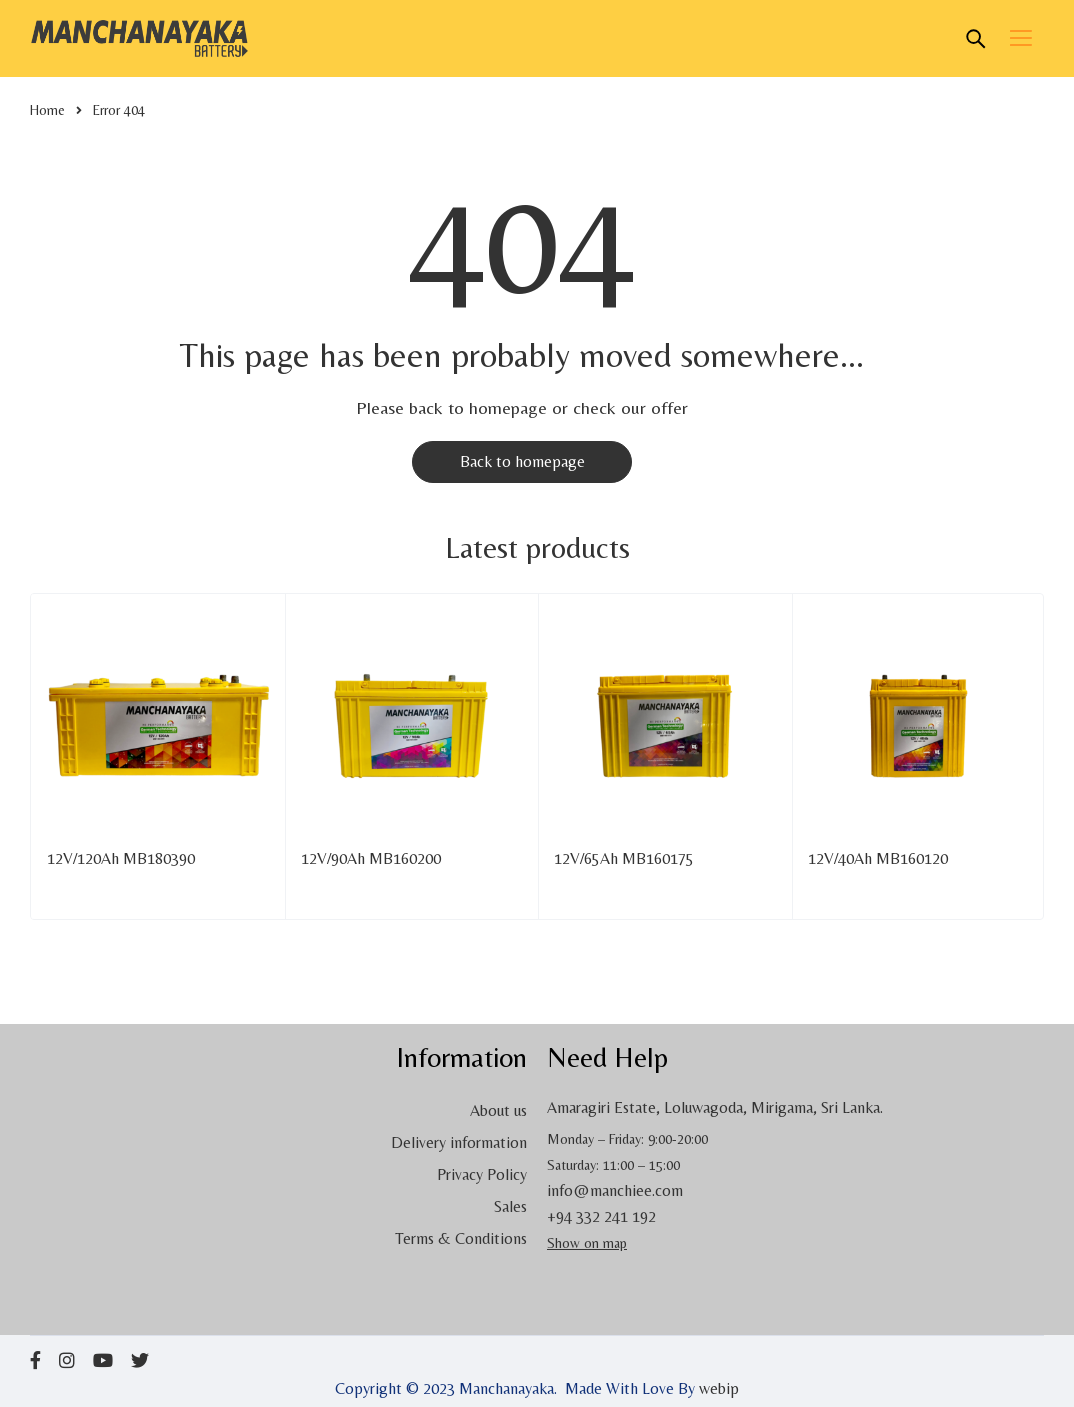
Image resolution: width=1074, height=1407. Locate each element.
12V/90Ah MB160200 (371, 858)
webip (719, 1388)
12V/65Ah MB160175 (624, 858)
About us (498, 1110)
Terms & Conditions (461, 1238)
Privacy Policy (482, 1174)
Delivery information (459, 1142)
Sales (510, 1206)
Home (47, 110)
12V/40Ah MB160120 (878, 858)
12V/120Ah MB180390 (121, 858)
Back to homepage (522, 461)
